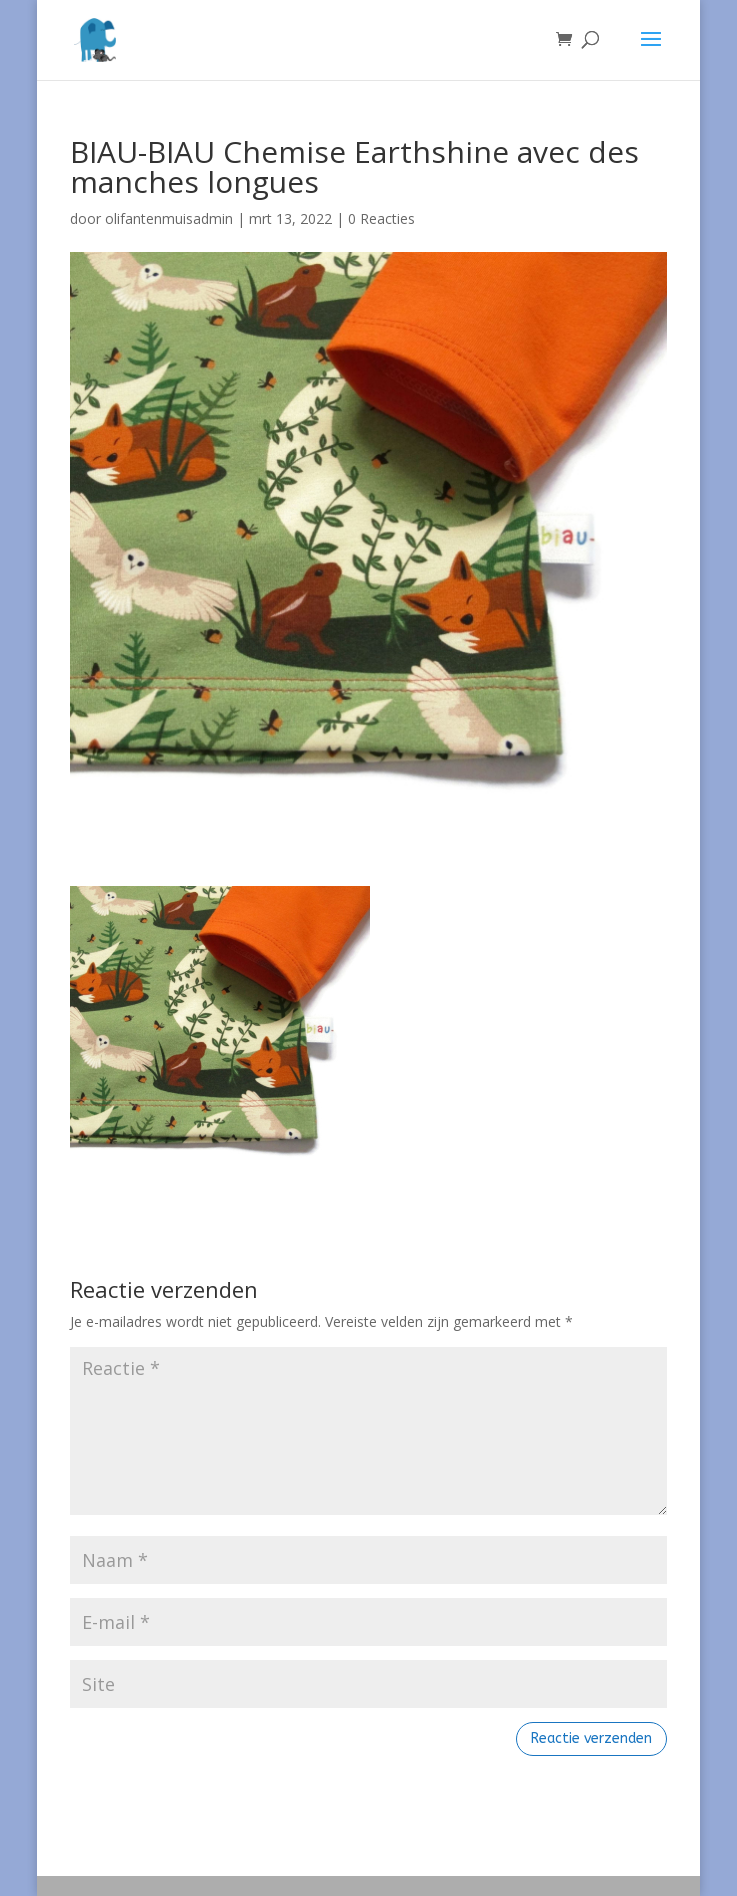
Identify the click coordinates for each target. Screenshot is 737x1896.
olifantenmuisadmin (169, 218)
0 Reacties (381, 218)
